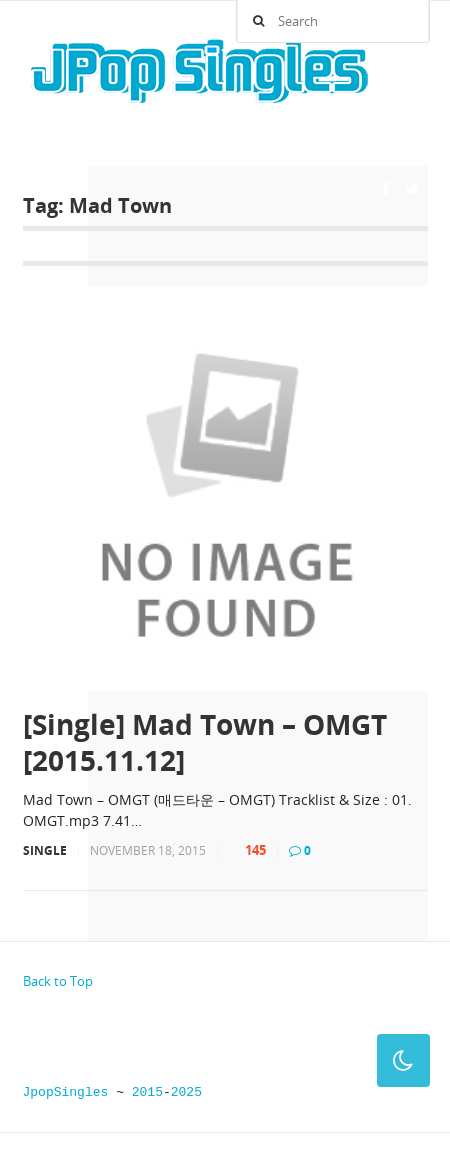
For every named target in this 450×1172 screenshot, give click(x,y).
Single (45, 850)
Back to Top (58, 981)
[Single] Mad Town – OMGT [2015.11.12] (205, 742)
